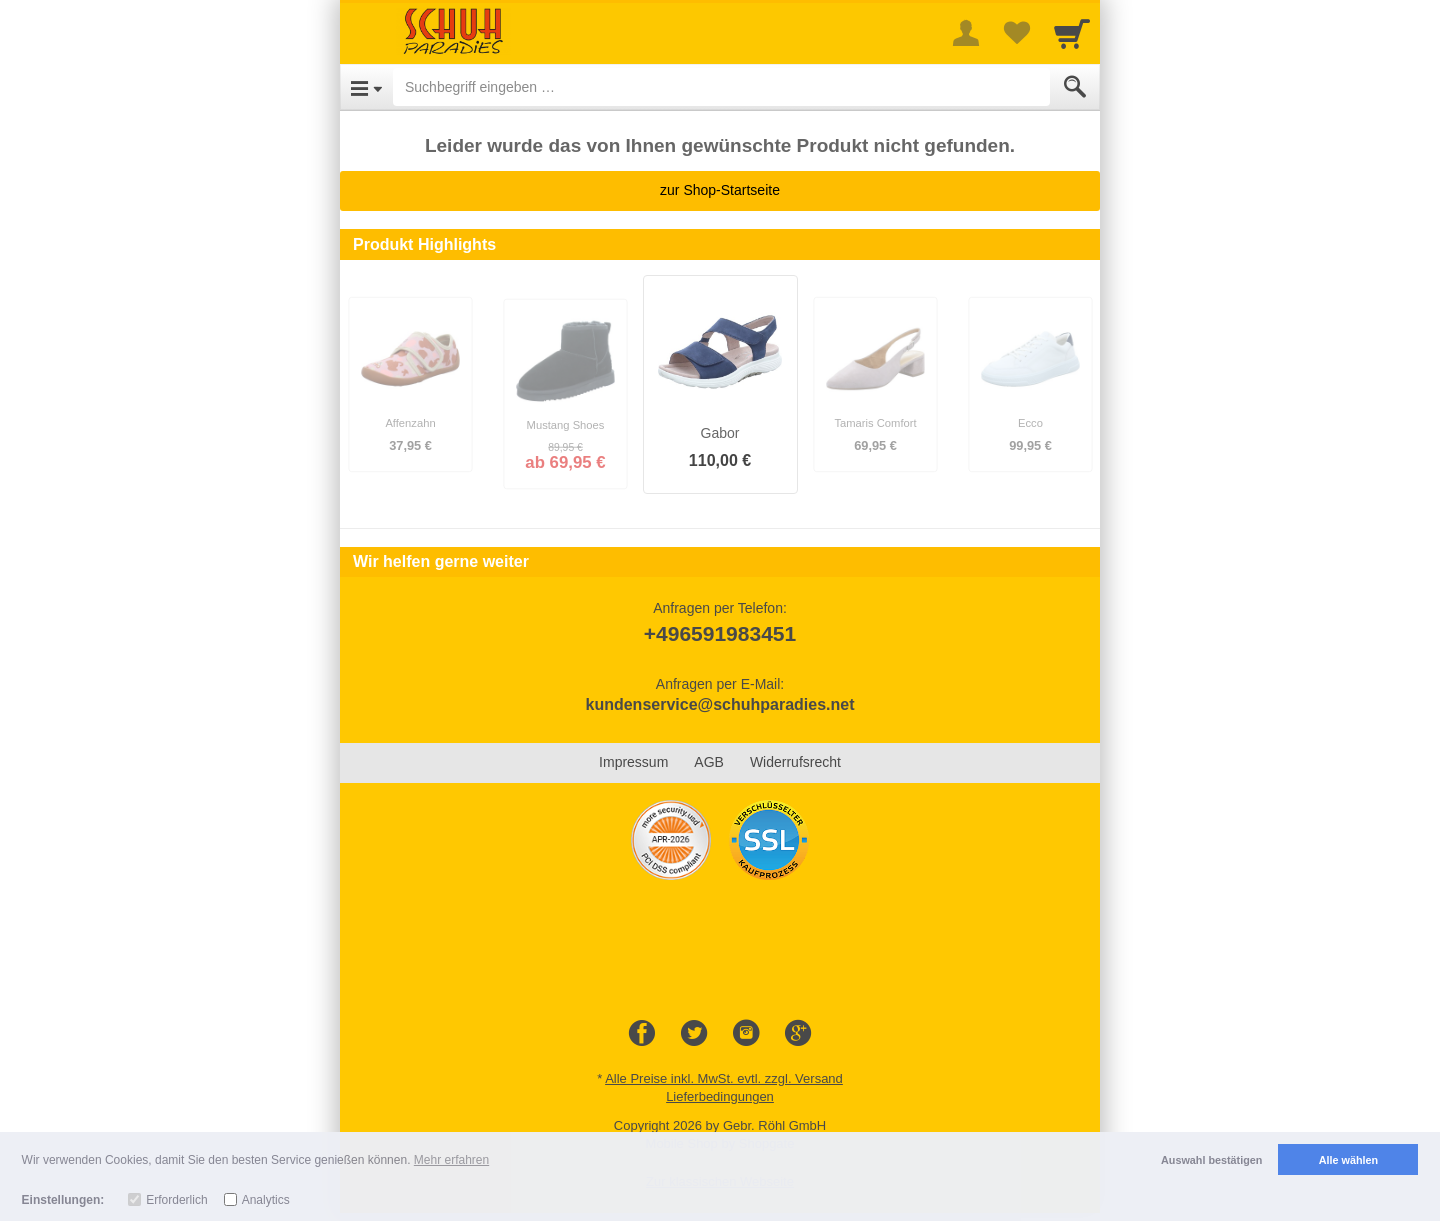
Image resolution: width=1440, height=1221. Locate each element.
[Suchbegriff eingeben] (721, 87)
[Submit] (1075, 87)
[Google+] (798, 1034)
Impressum (633, 762)
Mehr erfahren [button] (451, 1160)
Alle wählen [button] (1348, 1160)
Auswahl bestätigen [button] (1211, 1160)
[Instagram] (746, 1034)
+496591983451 (720, 633)
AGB (709, 762)
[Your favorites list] (1016, 33)
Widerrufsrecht (795, 762)
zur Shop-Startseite (720, 190)
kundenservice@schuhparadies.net (719, 704)
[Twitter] (694, 1034)
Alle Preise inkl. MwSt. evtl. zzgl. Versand (724, 1078)
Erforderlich (176, 1200)
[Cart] (1072, 33)
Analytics (266, 1200)
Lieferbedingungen (720, 1096)
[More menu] (966, 33)
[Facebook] (642, 1034)
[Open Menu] (366, 87)
